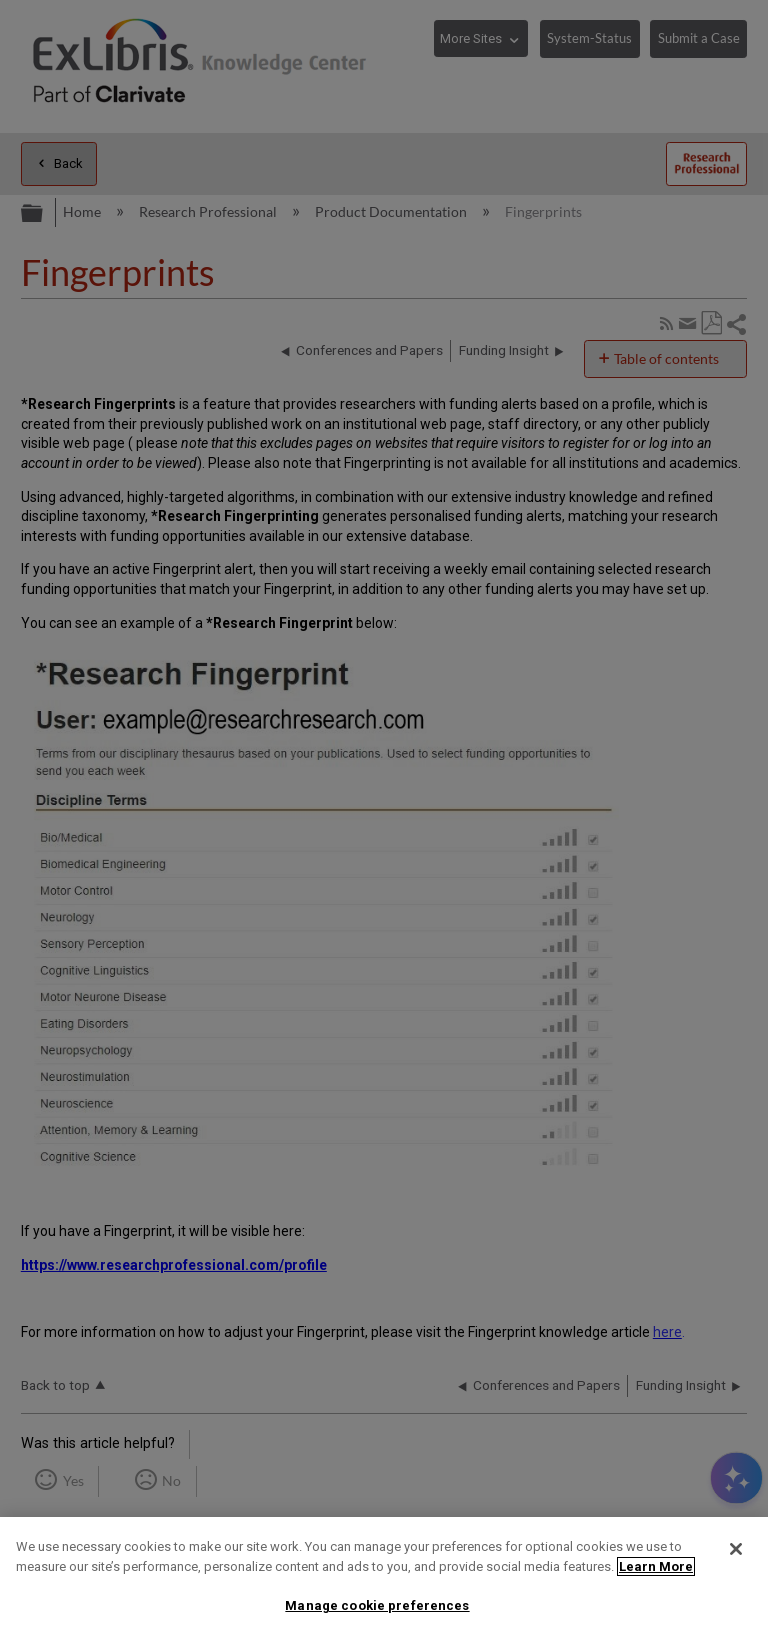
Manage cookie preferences (377, 1605)
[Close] (736, 1549)
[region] (384, 1579)
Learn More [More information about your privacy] (656, 1566)
